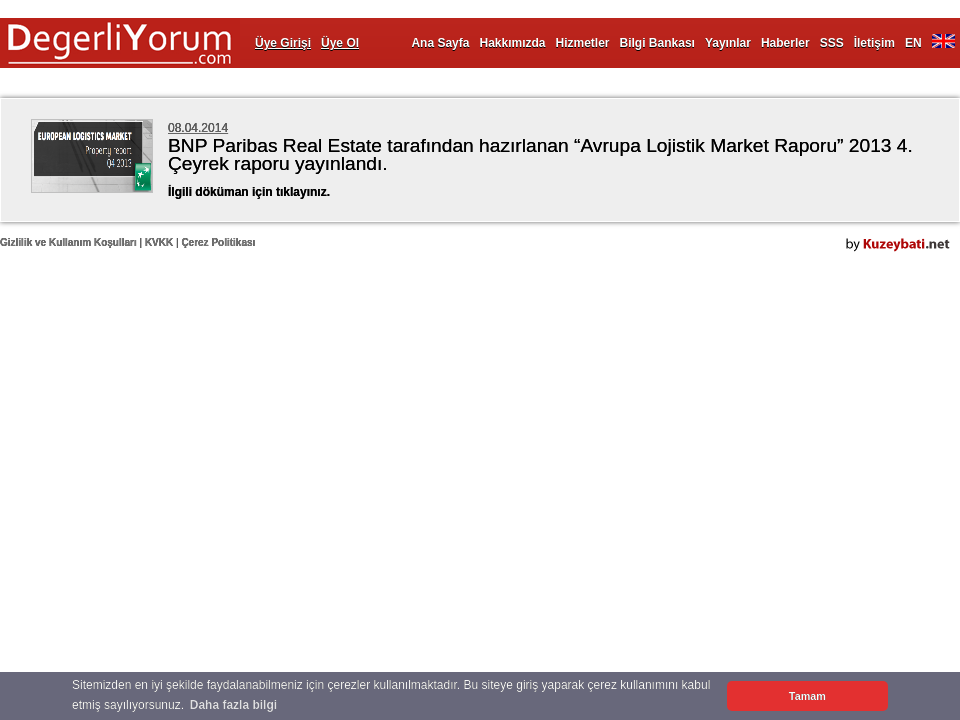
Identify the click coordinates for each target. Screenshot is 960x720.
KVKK (159, 242)
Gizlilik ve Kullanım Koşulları (68, 242)
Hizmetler (583, 43)
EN (913, 43)
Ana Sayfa (440, 43)
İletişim (874, 43)
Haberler (785, 43)
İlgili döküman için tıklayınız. (249, 192)
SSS (832, 43)
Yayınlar (728, 43)
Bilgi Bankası (657, 43)
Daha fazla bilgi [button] (233, 705)
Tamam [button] (807, 696)
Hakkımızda (512, 43)
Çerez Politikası (218, 242)
